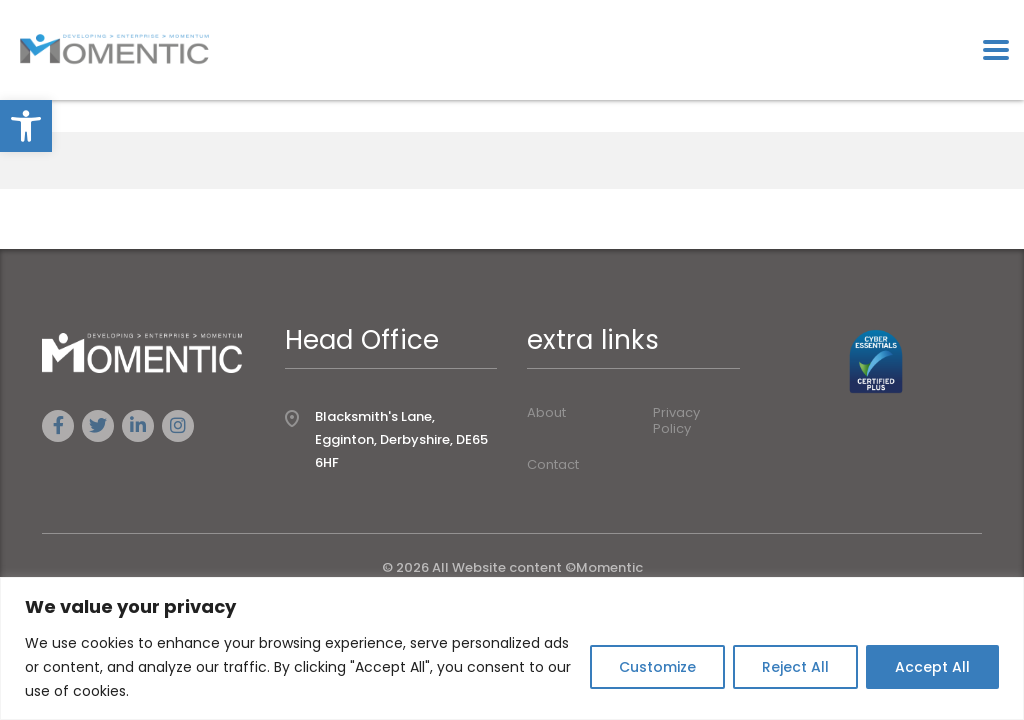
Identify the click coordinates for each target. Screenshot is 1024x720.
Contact (553, 465)
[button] (26, 126)
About (546, 413)
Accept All (932, 667)
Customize (657, 667)
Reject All (795, 667)
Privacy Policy (676, 421)
